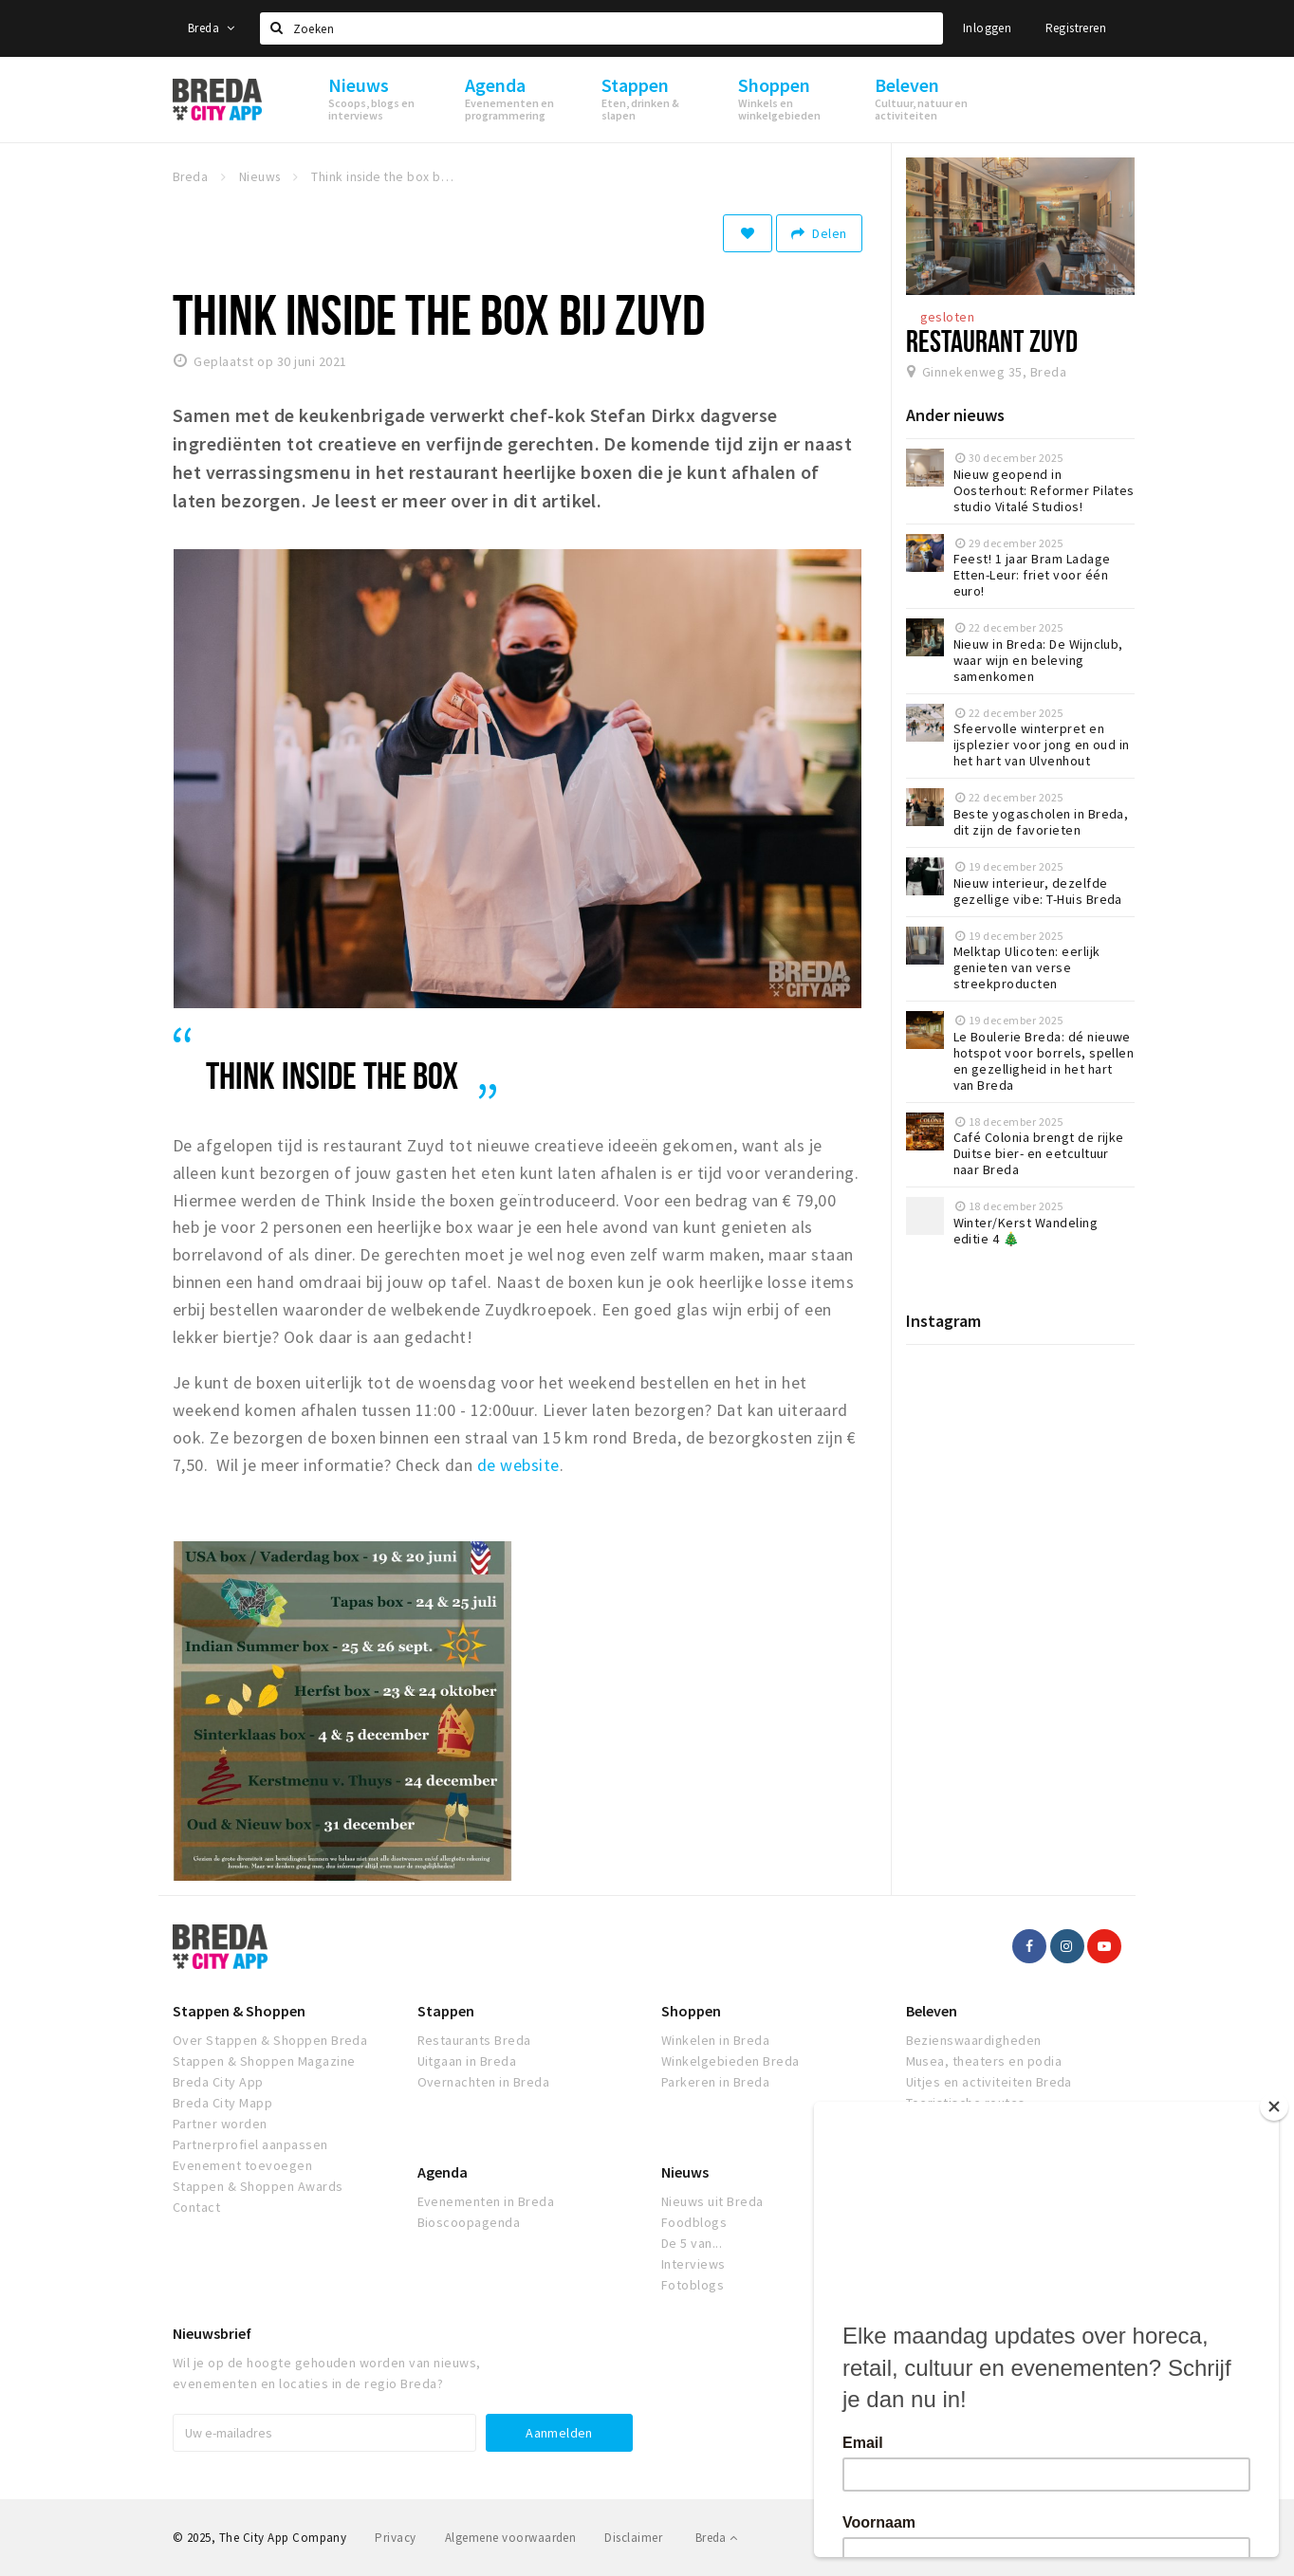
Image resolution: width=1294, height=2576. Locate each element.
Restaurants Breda (474, 2040)
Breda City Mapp (222, 2102)
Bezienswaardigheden (974, 2040)
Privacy (395, 2538)
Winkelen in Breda (715, 2040)
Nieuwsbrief (212, 2333)
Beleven (931, 2010)
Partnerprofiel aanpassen (250, 2144)
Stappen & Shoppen (239, 2010)
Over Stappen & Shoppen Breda (270, 2040)
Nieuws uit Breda (712, 2201)
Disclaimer (633, 2538)
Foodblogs (694, 2222)
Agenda (442, 2171)
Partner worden (220, 2123)
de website (518, 1465)
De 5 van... (691, 2243)
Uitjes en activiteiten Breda (989, 2081)
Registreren (1075, 28)
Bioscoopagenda (469, 2222)
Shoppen (691, 2010)
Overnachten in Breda (483, 2081)
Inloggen (987, 28)
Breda (211, 28)
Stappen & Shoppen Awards (258, 2186)
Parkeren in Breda (715, 2081)
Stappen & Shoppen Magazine (264, 2061)
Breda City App (218, 2081)
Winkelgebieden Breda (730, 2061)
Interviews (693, 2263)
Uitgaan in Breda (467, 2061)
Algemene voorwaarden (511, 2538)
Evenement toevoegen (242, 2165)
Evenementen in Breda (486, 2201)
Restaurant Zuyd (992, 340)
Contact (196, 2207)
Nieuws (685, 2171)
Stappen (445, 2010)
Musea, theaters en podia (984, 2061)
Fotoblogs (692, 2284)
